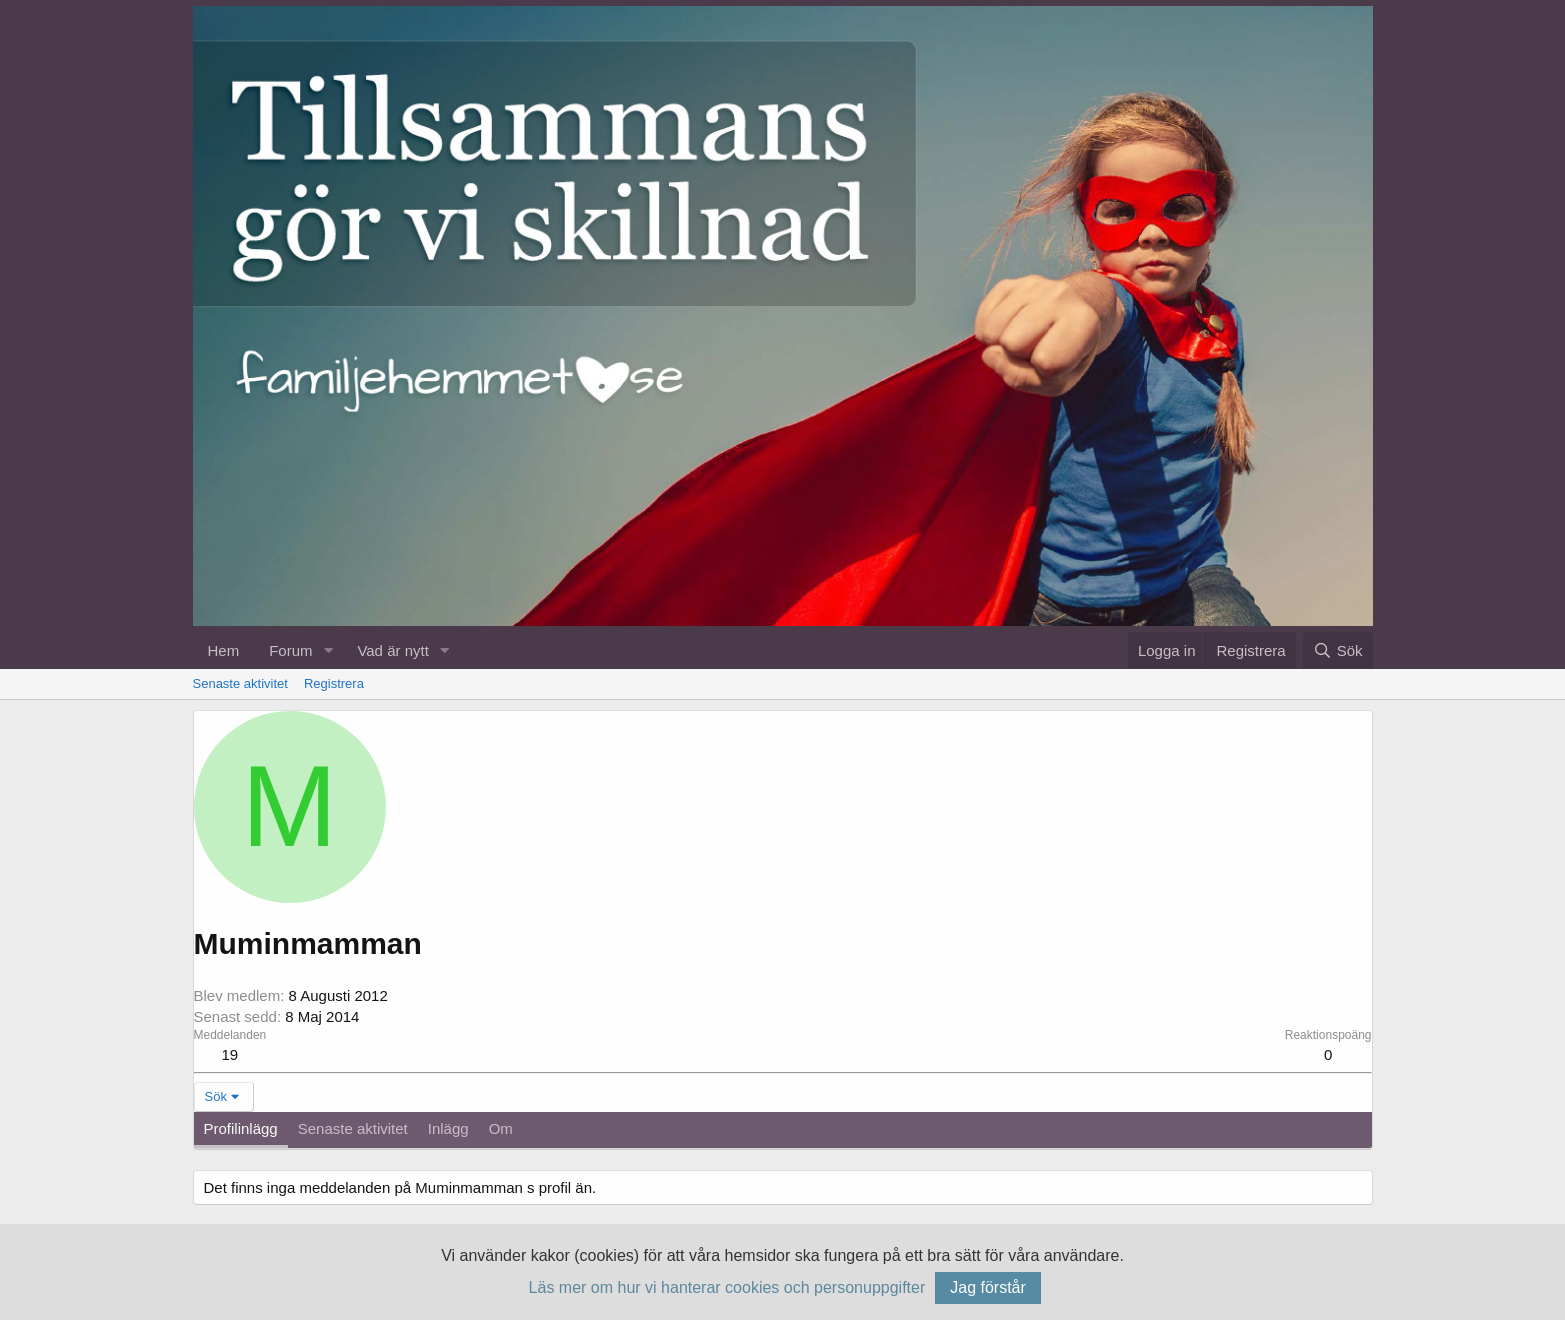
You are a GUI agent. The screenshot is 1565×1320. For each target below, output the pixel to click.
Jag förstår (988, 1287)
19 (230, 1054)
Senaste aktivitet (240, 683)
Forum (290, 650)
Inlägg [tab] (448, 1128)
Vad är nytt (392, 650)
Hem (224, 650)
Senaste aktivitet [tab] (353, 1128)
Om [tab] (501, 1128)
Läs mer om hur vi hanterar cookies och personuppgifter (727, 1287)
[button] (328, 650)
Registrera (334, 683)
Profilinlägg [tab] (241, 1128)
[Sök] (1337, 650)
